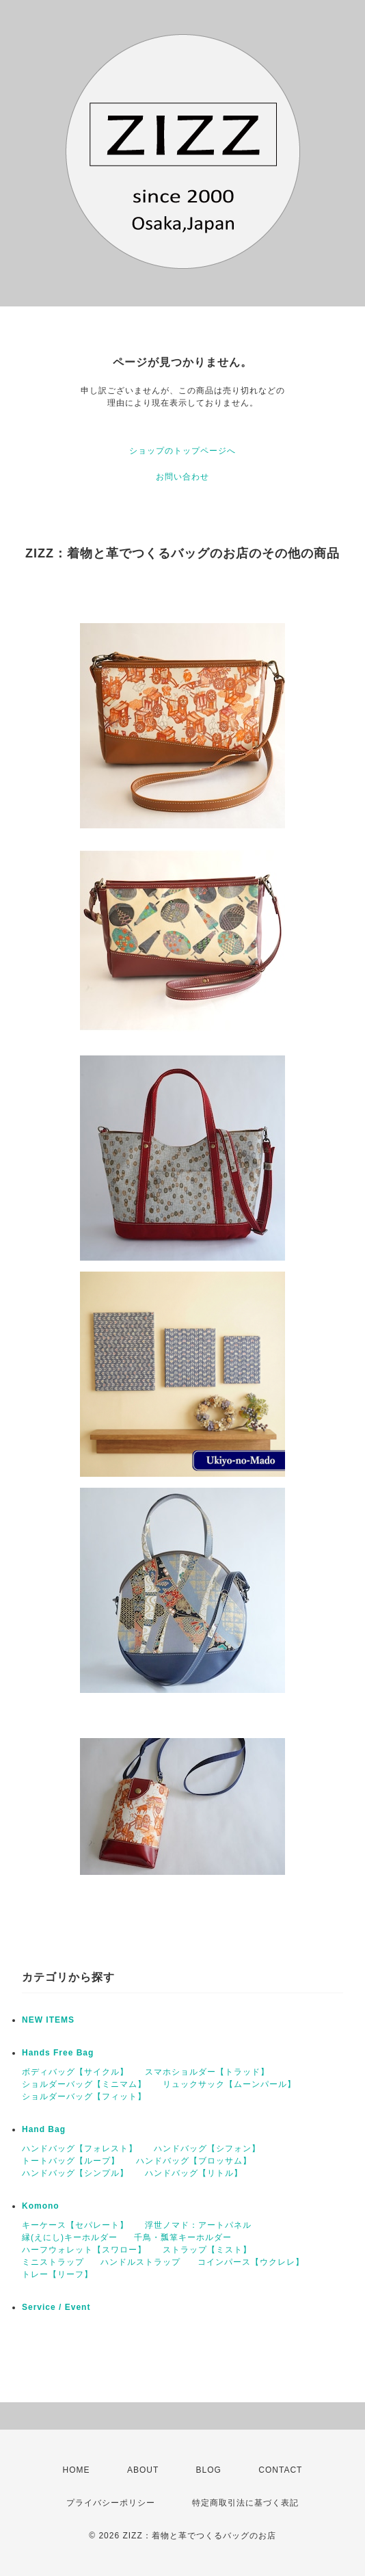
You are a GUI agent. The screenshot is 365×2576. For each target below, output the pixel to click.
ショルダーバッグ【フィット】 (84, 2096)
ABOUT (143, 2470)
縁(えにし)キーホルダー (70, 2237)
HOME (76, 2470)
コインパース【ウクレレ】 (251, 2262)
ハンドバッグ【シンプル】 (75, 2173)
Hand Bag (44, 2129)
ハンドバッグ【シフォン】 (207, 2148)
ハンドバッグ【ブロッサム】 (194, 2161)
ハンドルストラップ (140, 2262)
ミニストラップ (53, 2262)
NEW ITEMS (48, 2020)
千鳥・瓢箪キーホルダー (183, 2237)
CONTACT (280, 2470)
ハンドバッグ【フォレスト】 (79, 2148)
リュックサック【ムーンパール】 (229, 2084)
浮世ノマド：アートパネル (198, 2225)
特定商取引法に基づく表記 (245, 2503)
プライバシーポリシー (110, 2503)
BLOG (208, 2470)
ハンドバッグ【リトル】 (194, 2173)
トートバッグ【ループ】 (71, 2161)
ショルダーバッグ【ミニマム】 (84, 2084)
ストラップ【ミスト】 (207, 2250)
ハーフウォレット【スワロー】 (84, 2250)
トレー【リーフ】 (57, 2274)
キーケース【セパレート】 (75, 2225)
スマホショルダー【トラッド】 (207, 2072)
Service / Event (56, 2307)
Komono (40, 2206)
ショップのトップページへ (182, 451)
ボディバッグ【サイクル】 (75, 2072)
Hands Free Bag (58, 2053)
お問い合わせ (182, 477)
